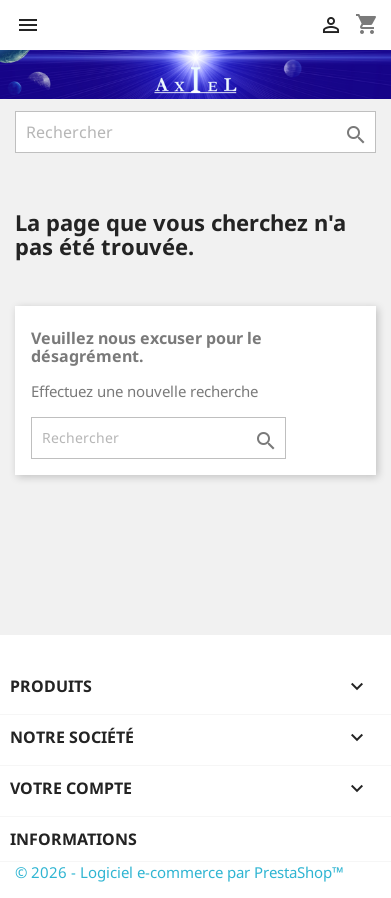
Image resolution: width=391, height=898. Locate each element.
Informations (73, 839)
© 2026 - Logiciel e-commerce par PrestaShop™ (179, 872)
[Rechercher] (195, 132)
